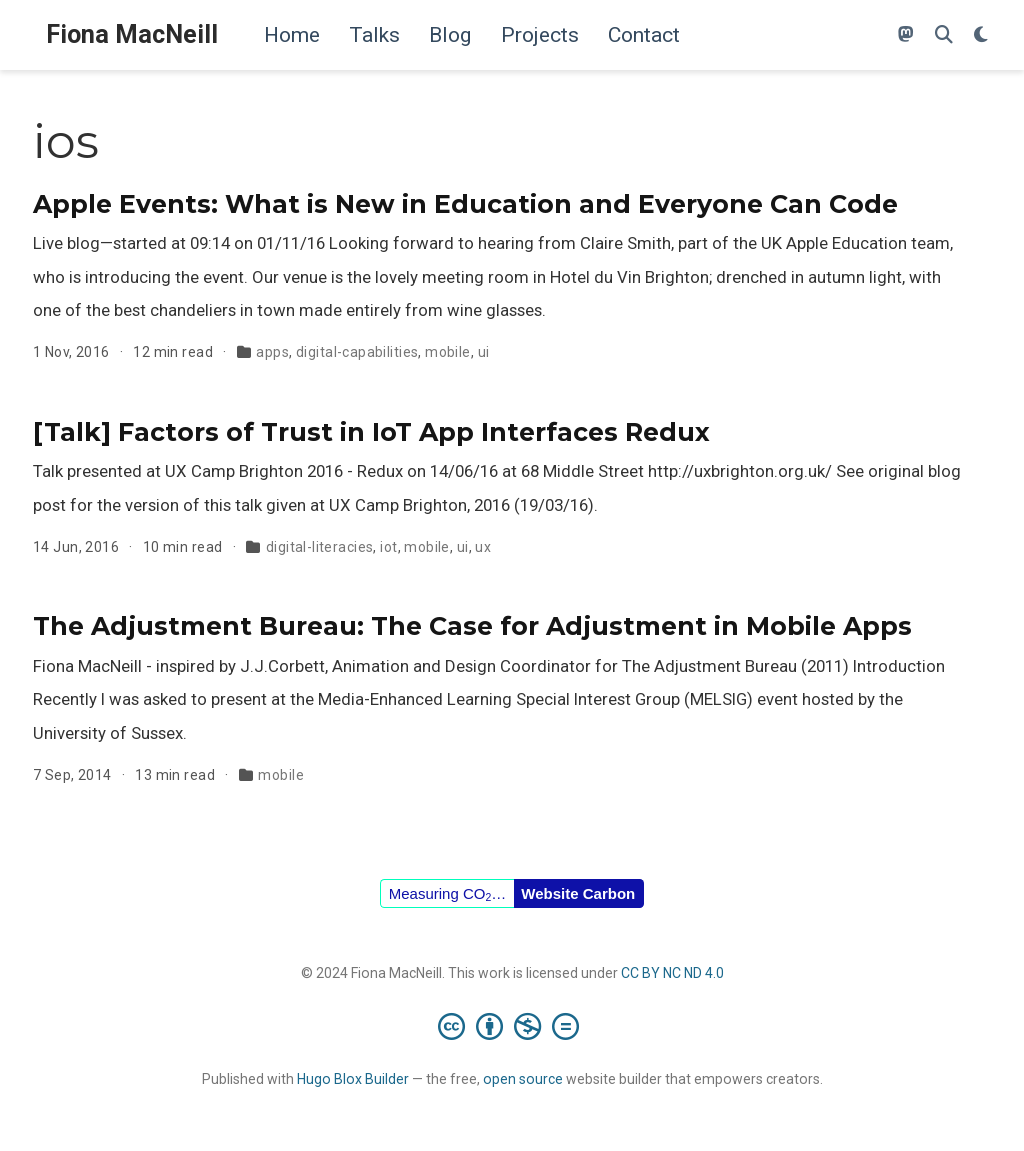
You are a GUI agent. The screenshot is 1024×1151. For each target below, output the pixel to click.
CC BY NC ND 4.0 (672, 973)
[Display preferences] (981, 35)
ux (483, 547)
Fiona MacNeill (132, 34)
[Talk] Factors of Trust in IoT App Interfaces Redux (371, 432)
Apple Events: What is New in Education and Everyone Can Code (465, 204)
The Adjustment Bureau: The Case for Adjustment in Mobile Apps (472, 626)
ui (484, 352)
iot (388, 547)
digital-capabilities (357, 352)
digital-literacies (320, 547)
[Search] (944, 35)
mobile (448, 352)
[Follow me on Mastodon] (906, 35)
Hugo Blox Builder (353, 1079)
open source (523, 1079)
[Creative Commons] (512, 1026)
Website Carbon (578, 893)
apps (272, 352)
